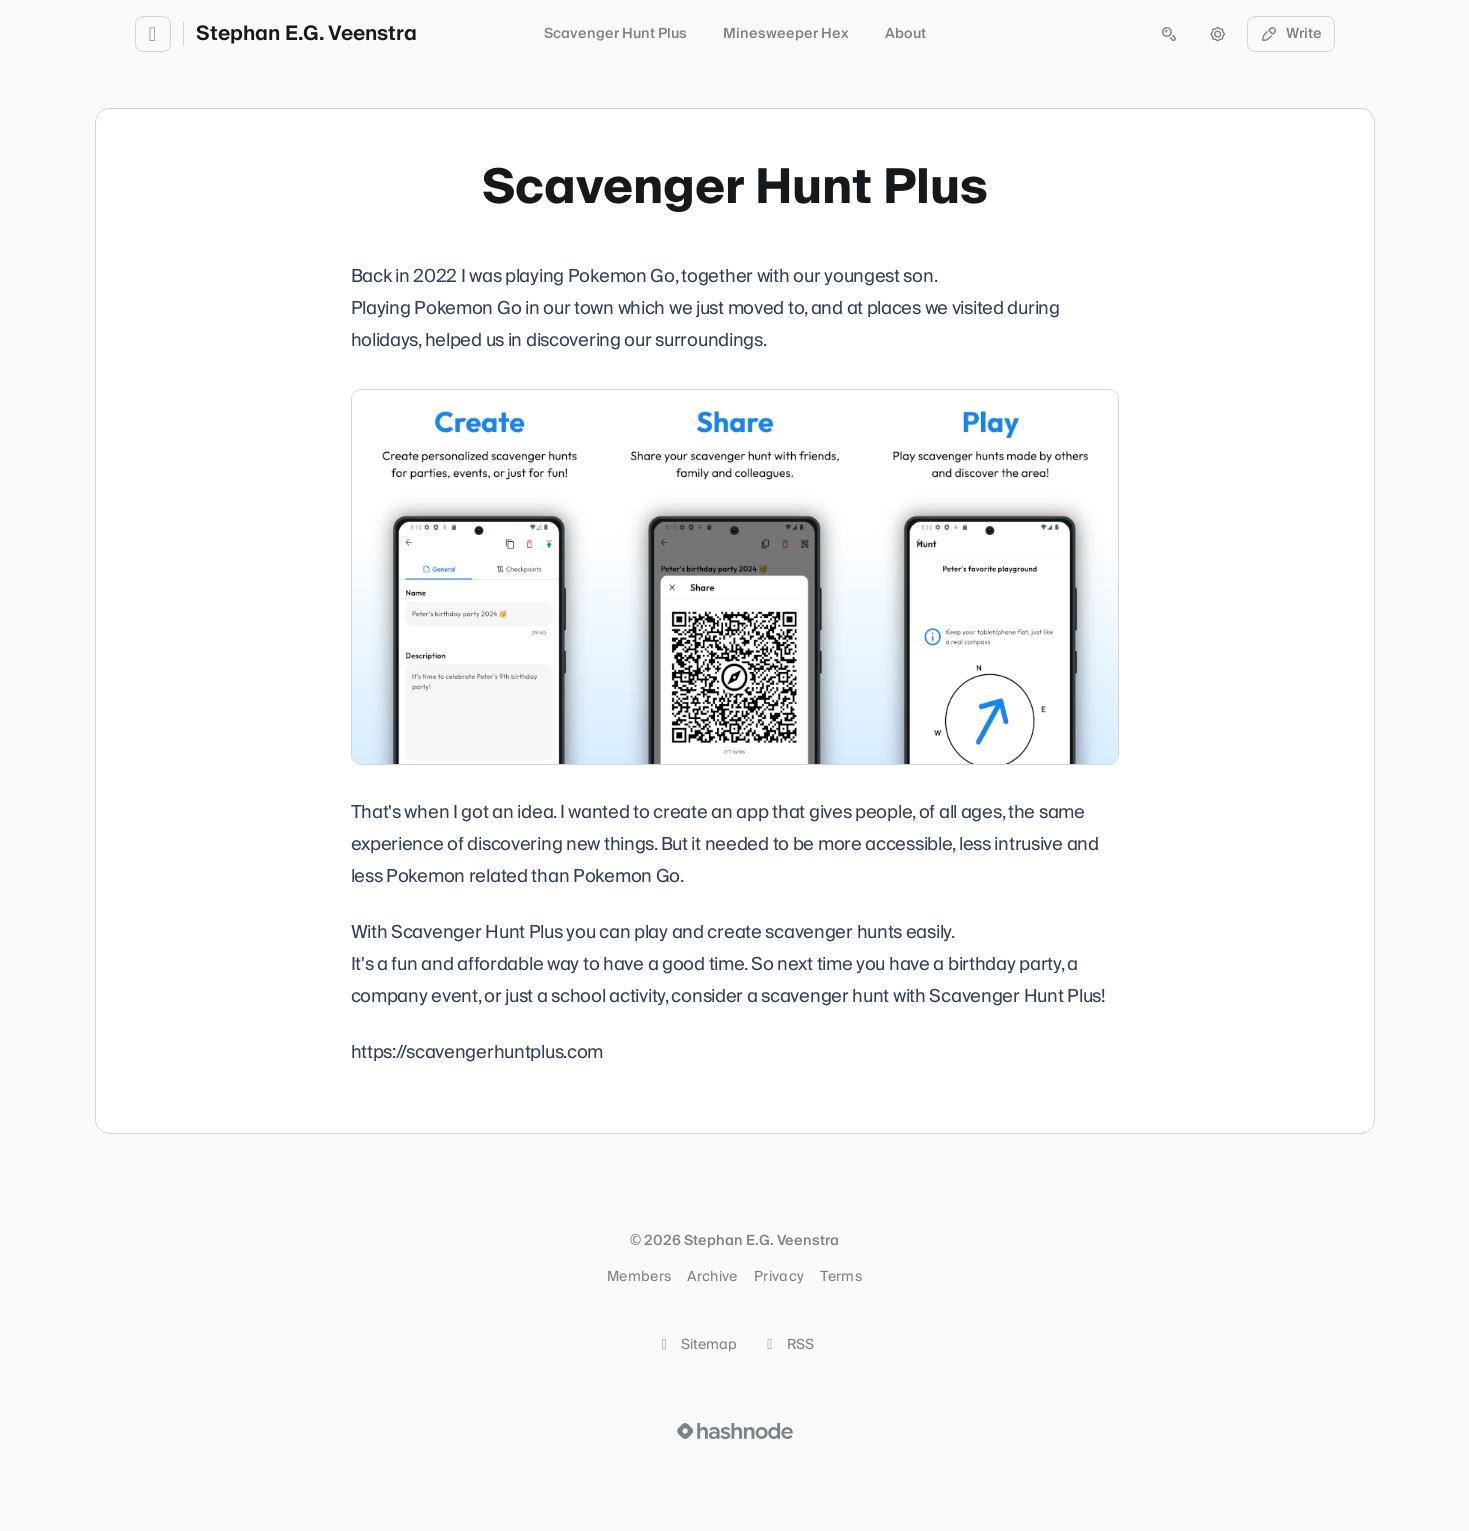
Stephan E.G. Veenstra (306, 34)
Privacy (779, 1277)
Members (639, 1277)
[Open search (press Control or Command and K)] (1169, 34)
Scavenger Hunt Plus (615, 34)
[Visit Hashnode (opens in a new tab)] (735, 1431)
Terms (841, 1277)
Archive (712, 1277)
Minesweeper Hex (786, 34)
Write (1291, 34)
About (905, 34)
